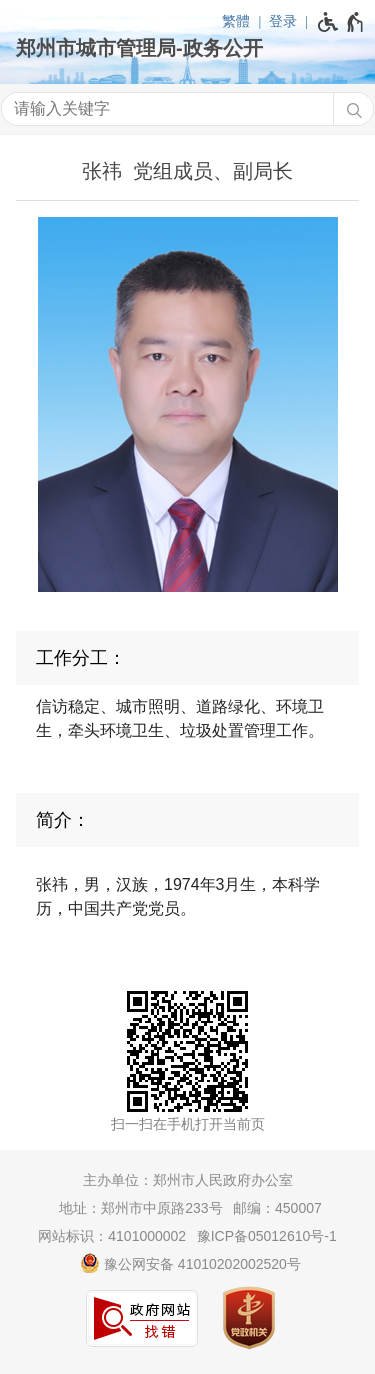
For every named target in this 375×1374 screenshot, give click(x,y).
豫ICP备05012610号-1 (267, 1236)
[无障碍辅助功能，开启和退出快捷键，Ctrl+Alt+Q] (341, 22)
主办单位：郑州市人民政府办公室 (188, 1180)
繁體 (236, 21)
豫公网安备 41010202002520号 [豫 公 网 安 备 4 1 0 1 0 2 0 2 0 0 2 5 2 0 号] (190, 1263)
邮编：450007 (277, 1208)
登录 (283, 21)
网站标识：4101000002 (112, 1236)
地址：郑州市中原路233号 (140, 1208)
